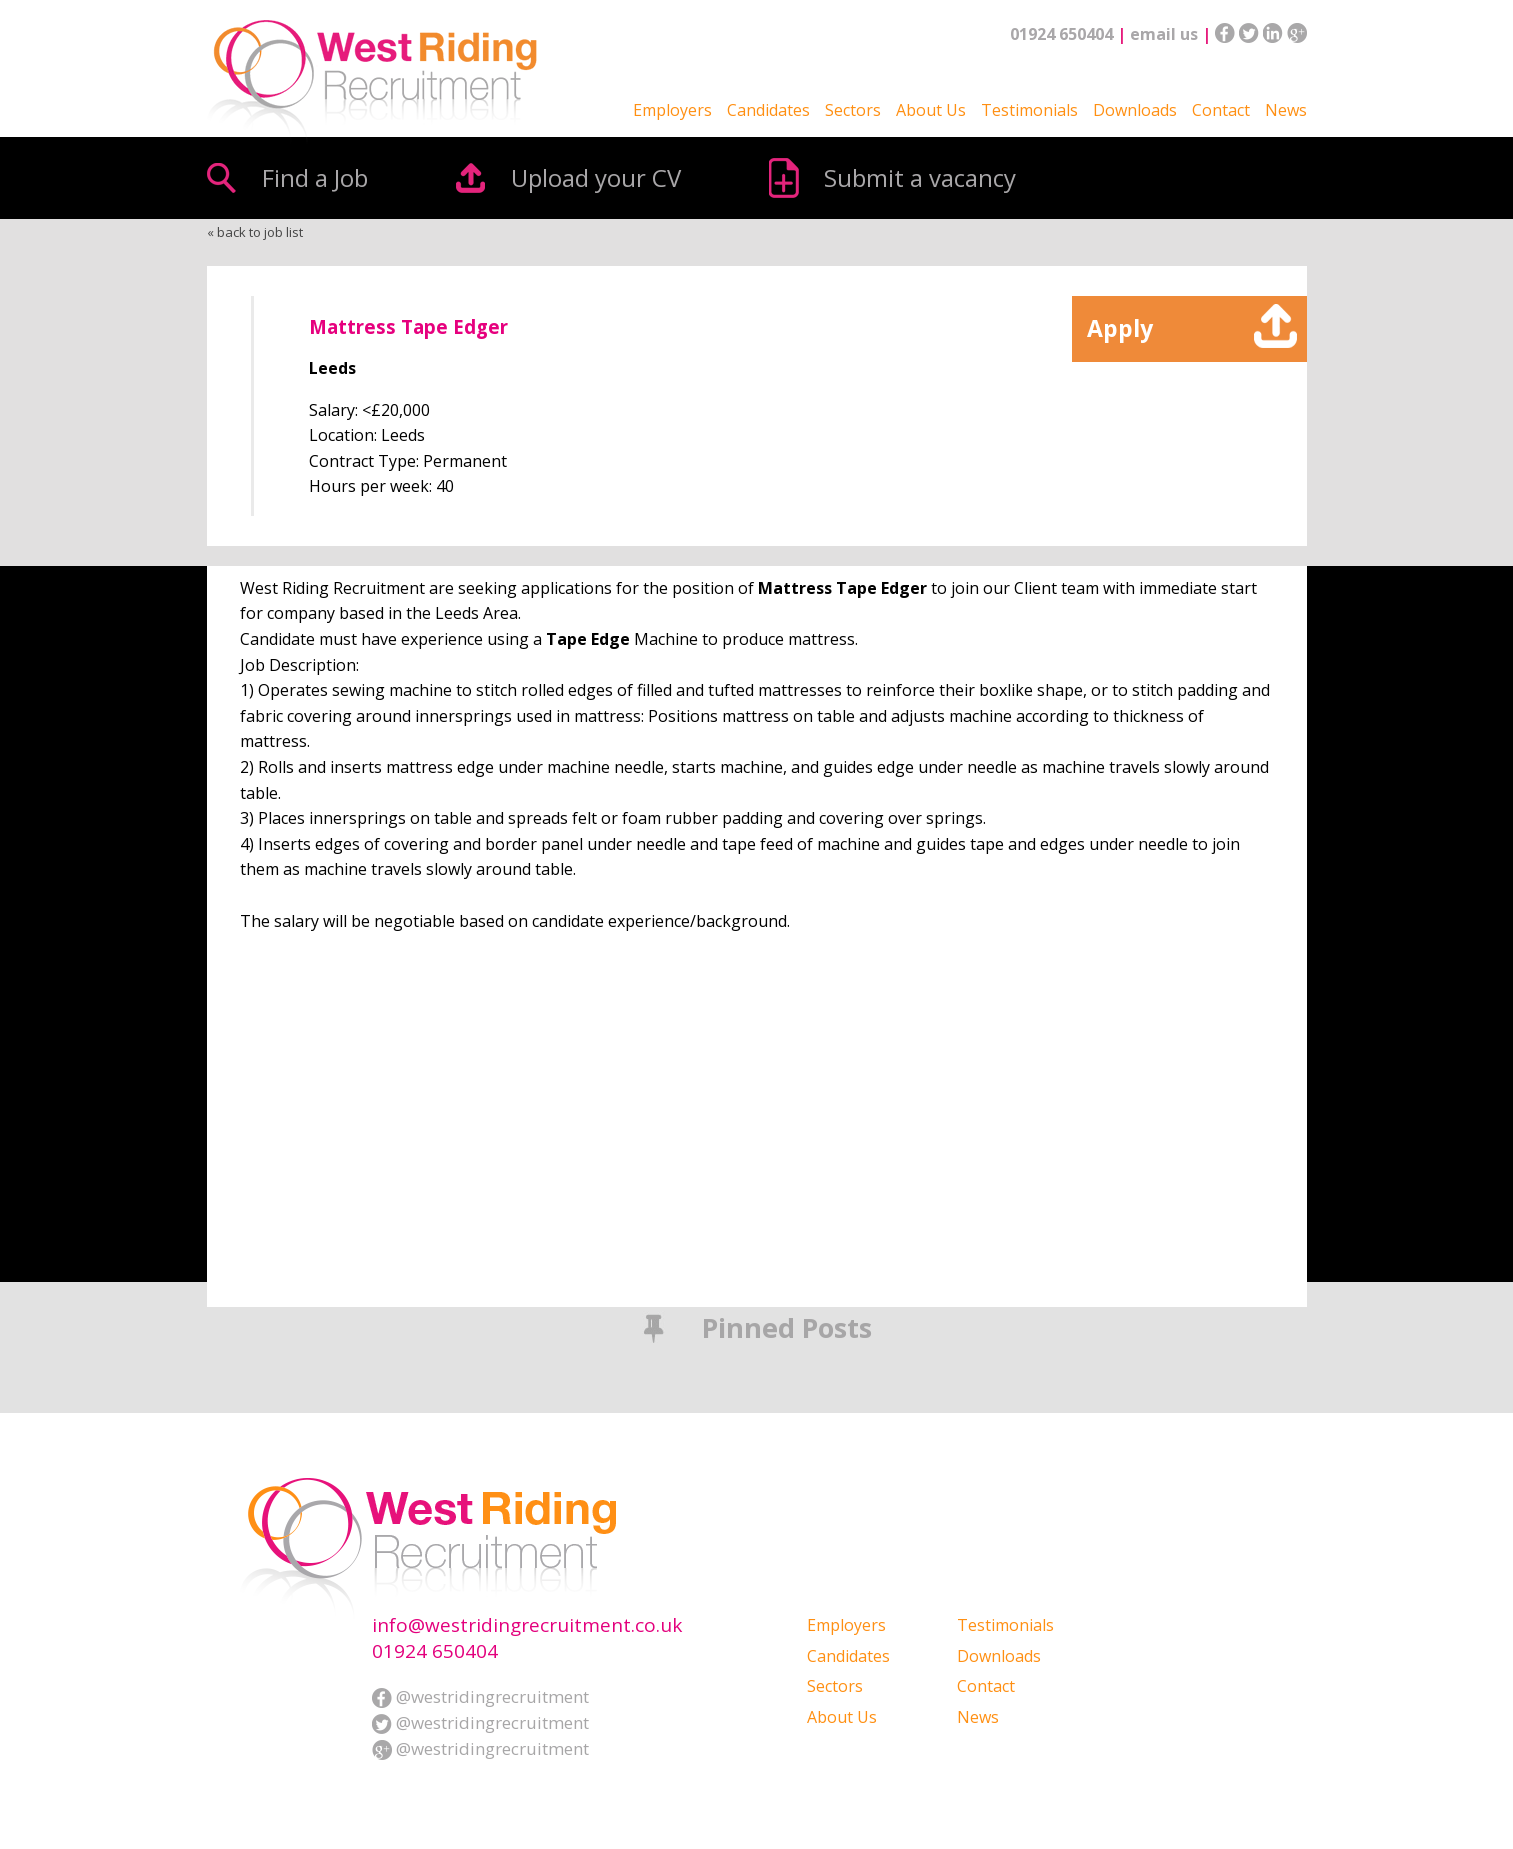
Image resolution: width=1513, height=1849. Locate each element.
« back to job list (255, 232)
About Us (931, 110)
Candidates (768, 110)
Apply (1120, 328)
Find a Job (315, 177)
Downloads (1135, 110)
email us (1164, 34)
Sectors (853, 110)
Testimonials (1029, 110)
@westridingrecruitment (480, 1696)
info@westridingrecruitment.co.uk (527, 1625)
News (1286, 110)
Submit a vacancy (920, 177)
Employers (672, 110)
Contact (1221, 110)
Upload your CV (596, 177)
